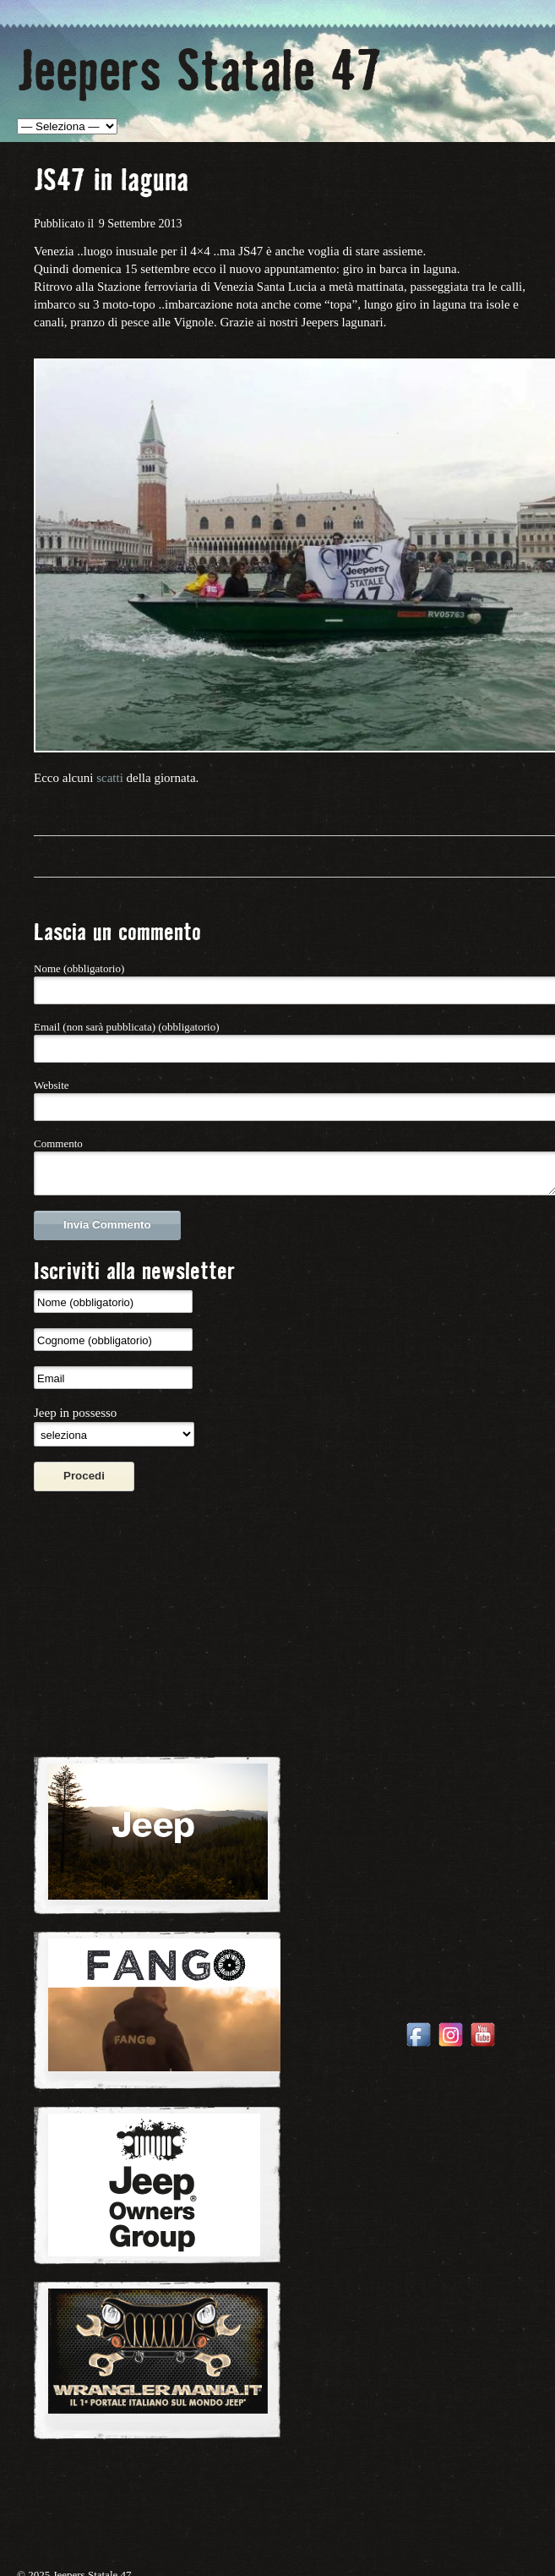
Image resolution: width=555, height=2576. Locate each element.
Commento (58, 1143)
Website (51, 1085)
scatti (109, 778)
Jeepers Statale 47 (199, 67)
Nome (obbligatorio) (79, 968)
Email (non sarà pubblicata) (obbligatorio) (126, 1026)
